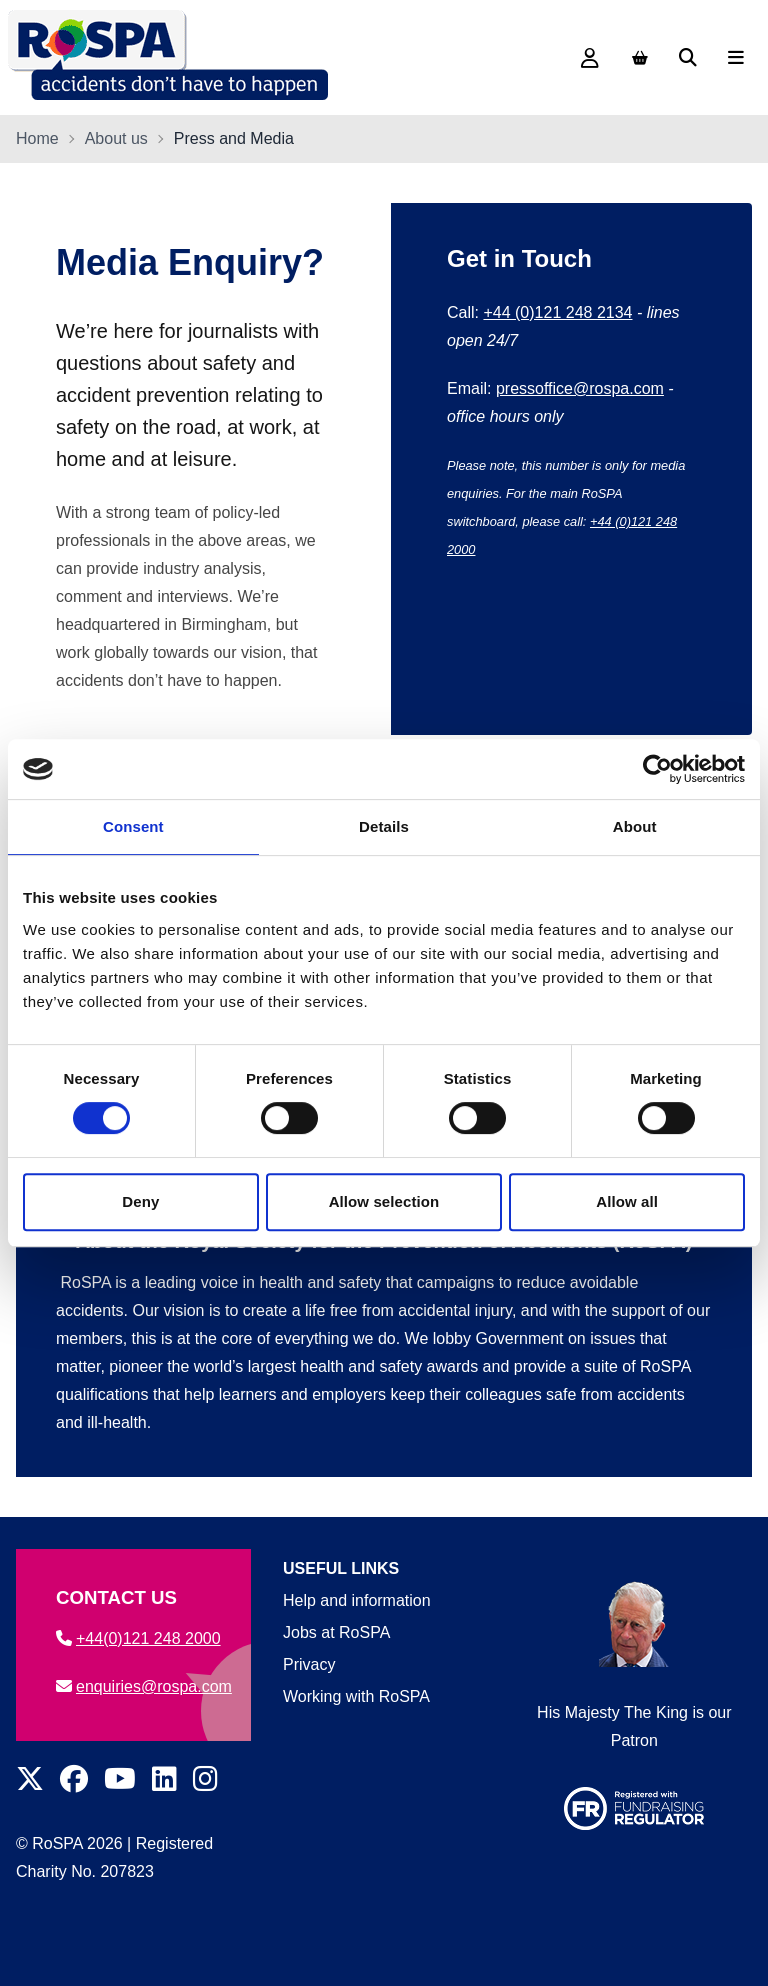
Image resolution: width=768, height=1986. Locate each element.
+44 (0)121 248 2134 (557, 312)
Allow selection (384, 1201)
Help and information (357, 1600)
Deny (140, 1201)
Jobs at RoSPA (336, 1632)
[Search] (688, 58)
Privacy (309, 1664)
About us (116, 138)
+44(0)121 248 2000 (138, 1638)
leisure (202, 459)
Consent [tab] (133, 826)
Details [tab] (384, 826)
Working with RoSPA (356, 1696)
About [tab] (635, 826)
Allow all (627, 1201)
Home (37, 138)
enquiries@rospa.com (144, 1686)
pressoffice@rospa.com (580, 388)
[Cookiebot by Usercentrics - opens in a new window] (657, 769)
